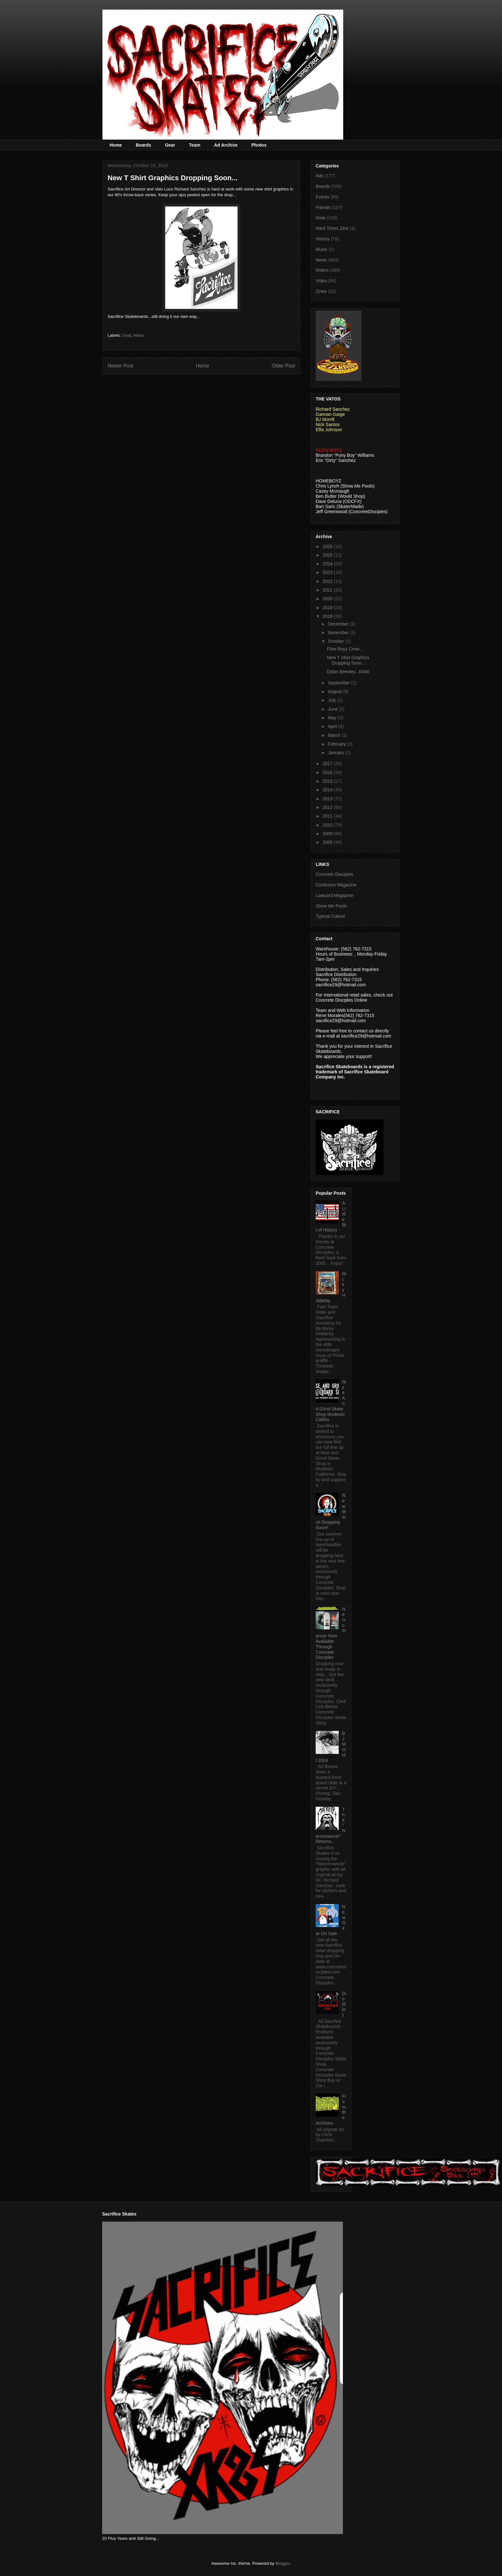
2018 (328, 616)
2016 (328, 772)
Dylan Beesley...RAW (348, 671)
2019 (328, 607)
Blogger (282, 2563)
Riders (322, 270)
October (336, 641)
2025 (328, 555)
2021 (328, 590)
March (335, 735)
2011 (328, 816)
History (323, 238)
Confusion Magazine (336, 884)
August (335, 691)
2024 (328, 563)
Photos (258, 145)
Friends (323, 207)
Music (322, 249)
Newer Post (121, 365)
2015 (328, 781)
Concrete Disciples (334, 874)
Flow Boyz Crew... (345, 648)
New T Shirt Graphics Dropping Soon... (348, 660)
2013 (328, 798)
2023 (328, 572)
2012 (328, 807)
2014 (328, 789)
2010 (328, 825)
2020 (328, 598)
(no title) (344, 2004)
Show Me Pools (331, 905)
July (332, 700)
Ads (319, 175)
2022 (328, 581)
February (337, 744)
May (332, 717)
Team (194, 145)
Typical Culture (330, 916)
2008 (328, 842)
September (339, 682)
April (333, 726)
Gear (170, 145)
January (336, 752)
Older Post (283, 365)
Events (322, 196)
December (339, 623)
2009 (328, 833)
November (339, 632)
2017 (328, 763)
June (333, 709)
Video (321, 280)
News (139, 335)
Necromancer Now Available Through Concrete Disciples (331, 1633)
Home (115, 145)
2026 (328, 546)
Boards (143, 145)
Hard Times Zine (332, 228)
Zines (321, 291)
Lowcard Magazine (334, 895)
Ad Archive (226, 145)
